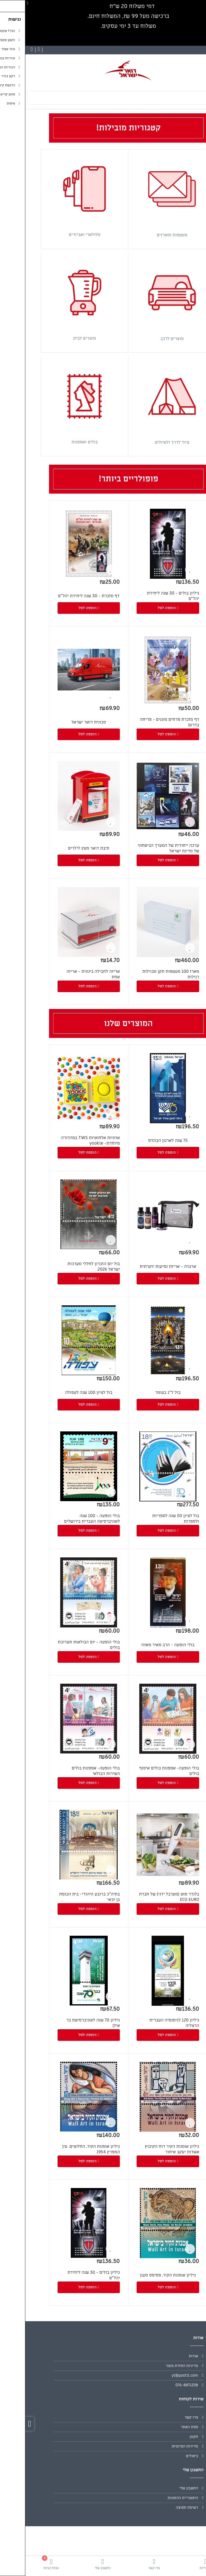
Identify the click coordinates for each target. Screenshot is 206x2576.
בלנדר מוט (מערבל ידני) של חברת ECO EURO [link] (144, 1896)
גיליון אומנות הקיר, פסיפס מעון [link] (142, 2275)
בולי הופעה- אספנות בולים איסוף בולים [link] (144, 1770)
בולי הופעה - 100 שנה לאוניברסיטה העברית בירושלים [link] (66, 1518)
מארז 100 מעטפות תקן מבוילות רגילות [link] (145, 974)
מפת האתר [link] (164, 2427)
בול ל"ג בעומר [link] (142, 1392)
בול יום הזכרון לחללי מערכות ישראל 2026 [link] (68, 1266)
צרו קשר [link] (166, 2417)
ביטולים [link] (167, 2456)
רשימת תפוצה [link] (161, 2507)
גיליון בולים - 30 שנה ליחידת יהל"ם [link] (147, 595)
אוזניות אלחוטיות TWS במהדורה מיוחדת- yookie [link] (65, 1140)
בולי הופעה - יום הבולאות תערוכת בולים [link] (63, 1644)
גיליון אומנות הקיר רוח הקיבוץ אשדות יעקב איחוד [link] (147, 2149)
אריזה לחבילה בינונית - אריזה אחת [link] (67, 974)
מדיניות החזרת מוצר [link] (156, 2365)
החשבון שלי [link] (163, 2488)
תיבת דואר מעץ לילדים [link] (63, 848)
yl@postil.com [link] (159, 2375)
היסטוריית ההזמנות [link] (157, 2497)
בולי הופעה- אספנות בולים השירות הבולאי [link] (70, 1770)
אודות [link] (168, 2356)
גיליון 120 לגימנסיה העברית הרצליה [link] (149, 2022)
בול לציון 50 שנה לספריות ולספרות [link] (150, 1518)
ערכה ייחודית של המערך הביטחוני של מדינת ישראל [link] (143, 848)
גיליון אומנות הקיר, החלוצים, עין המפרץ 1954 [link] (65, 2149)
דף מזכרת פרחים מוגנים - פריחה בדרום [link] (144, 722)
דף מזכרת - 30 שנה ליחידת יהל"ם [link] (63, 596)
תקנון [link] (168, 2436)
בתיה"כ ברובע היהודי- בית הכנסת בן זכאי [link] (64, 1896)
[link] (180, 2564)
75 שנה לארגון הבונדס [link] (142, 1140)
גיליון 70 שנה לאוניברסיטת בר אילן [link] (68, 2022)
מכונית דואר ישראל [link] (63, 722)
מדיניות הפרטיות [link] (159, 2446)
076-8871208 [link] (161, 2385)
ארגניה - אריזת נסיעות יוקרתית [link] (142, 1266)
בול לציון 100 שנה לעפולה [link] (63, 1392)
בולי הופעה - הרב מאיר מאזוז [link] (142, 1645)
